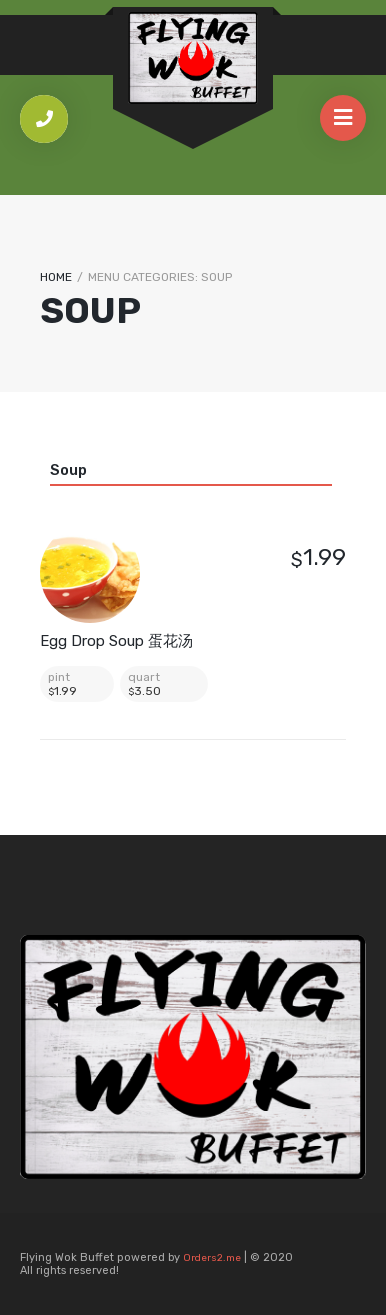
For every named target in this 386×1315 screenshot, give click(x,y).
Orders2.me (212, 1258)
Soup (68, 470)
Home (56, 277)
